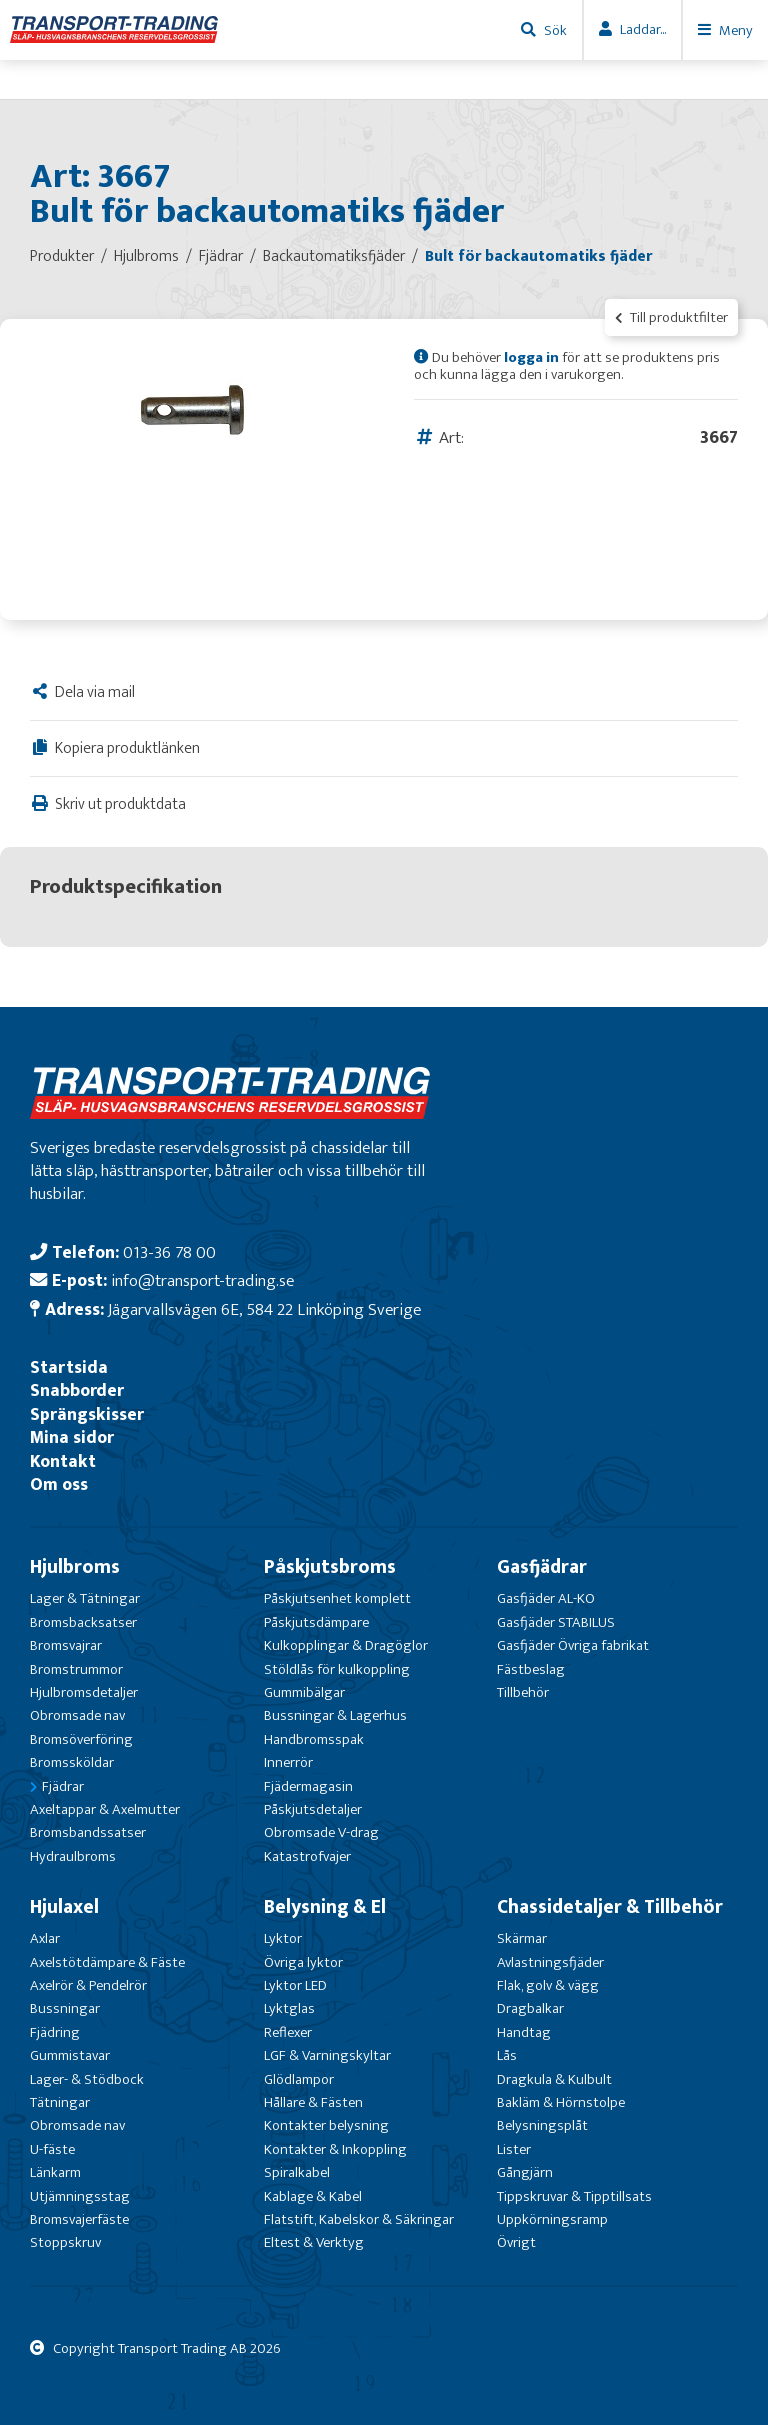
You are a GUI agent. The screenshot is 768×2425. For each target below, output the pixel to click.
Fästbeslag (531, 1669)
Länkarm (55, 2172)
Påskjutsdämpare (316, 1622)
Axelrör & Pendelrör (88, 1985)
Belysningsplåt (542, 2125)
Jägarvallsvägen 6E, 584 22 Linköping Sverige (264, 1309)
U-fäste (52, 2149)
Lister (514, 2149)
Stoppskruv (65, 2242)
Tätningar (60, 2102)
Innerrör (288, 1762)
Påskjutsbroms (330, 1567)
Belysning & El (325, 1907)
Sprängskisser (87, 1414)
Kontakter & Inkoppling (335, 2149)
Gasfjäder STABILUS (556, 1622)
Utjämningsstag (80, 2196)
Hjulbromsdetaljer (84, 1692)
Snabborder (77, 1390)
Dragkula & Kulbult (554, 2079)
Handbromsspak (314, 1739)
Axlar (45, 1938)
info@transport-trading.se (202, 1280)
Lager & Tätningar (85, 1598)
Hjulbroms (75, 1567)
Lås (507, 2055)
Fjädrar (63, 1786)
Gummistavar (70, 2055)
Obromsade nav (77, 1715)
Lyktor (283, 1938)
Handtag (524, 2032)
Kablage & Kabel (313, 2196)
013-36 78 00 (169, 1252)
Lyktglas (289, 2008)
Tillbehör (523, 1692)
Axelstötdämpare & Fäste (107, 1962)
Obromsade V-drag (321, 1832)
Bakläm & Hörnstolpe (561, 2102)
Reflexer (288, 2032)
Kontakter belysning (326, 2125)
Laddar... (643, 29)
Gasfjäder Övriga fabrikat (573, 1645)
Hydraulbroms (73, 1856)
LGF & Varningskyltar (327, 2055)
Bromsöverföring (81, 1739)
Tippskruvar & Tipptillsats (574, 2196)
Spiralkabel (297, 2172)
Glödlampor (299, 2079)
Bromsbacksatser (83, 1622)
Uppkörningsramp (552, 2219)
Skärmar (522, 1938)
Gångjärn (525, 2172)
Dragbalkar (530, 2008)
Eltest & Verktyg (314, 2242)
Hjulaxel (64, 1907)
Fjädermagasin (308, 1786)
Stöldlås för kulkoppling (337, 1669)
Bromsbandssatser (88, 1832)
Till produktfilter (671, 317)
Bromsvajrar (66, 1645)
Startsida (69, 1367)
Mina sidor (72, 1437)
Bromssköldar (72, 1762)
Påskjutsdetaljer (313, 1809)
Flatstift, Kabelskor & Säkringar (359, 2219)
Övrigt (516, 2242)
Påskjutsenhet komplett (337, 1598)
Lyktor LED (295, 1985)
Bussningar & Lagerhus (335, 1715)
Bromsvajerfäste (79, 2219)
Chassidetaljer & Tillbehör (610, 1907)
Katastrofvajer (307, 1856)
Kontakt (63, 1461)
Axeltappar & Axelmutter (105, 1809)
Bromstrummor (76, 1669)
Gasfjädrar (542, 1567)
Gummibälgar (304, 1692)
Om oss (59, 1484)
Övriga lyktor (303, 1962)
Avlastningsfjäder (550, 1962)
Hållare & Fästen (313, 2102)
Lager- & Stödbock (87, 2079)
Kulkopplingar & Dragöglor (346, 1645)
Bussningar (65, 2008)
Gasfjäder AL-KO (546, 1598)
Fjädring (55, 2032)
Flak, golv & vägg (548, 1985)
